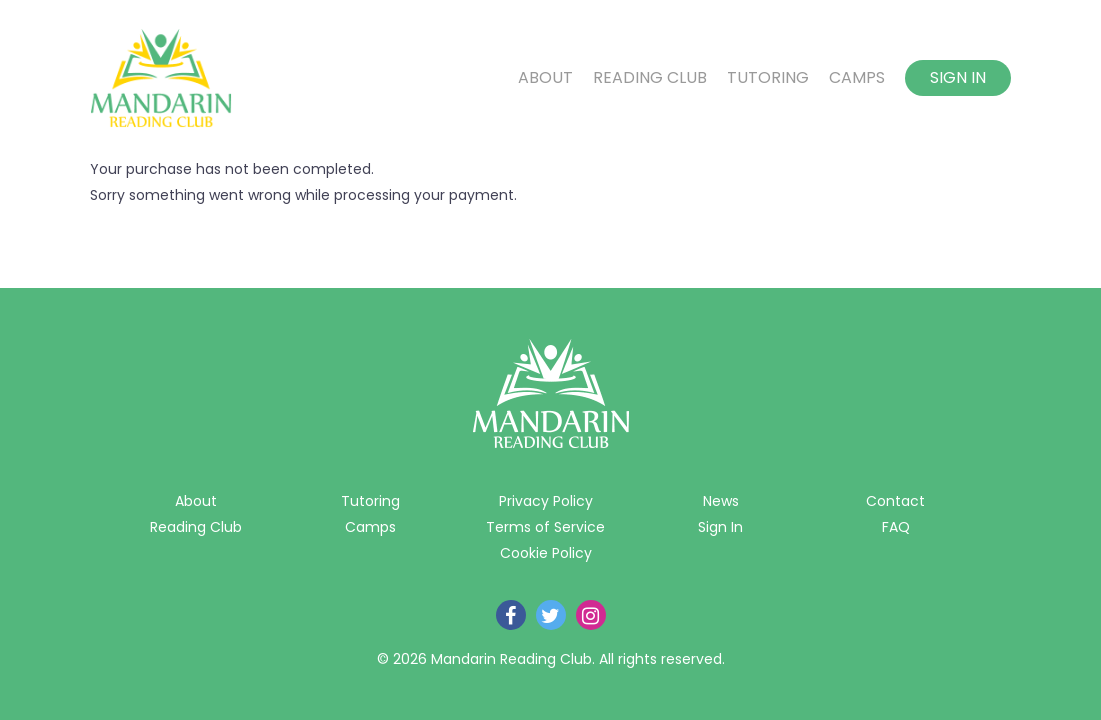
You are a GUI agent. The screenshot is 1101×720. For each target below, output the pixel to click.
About (545, 78)
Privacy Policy (546, 501)
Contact (895, 501)
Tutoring (768, 78)
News (721, 501)
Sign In (958, 77)
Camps (857, 78)
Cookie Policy (546, 553)
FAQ (896, 527)
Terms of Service (545, 527)
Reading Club (650, 78)
